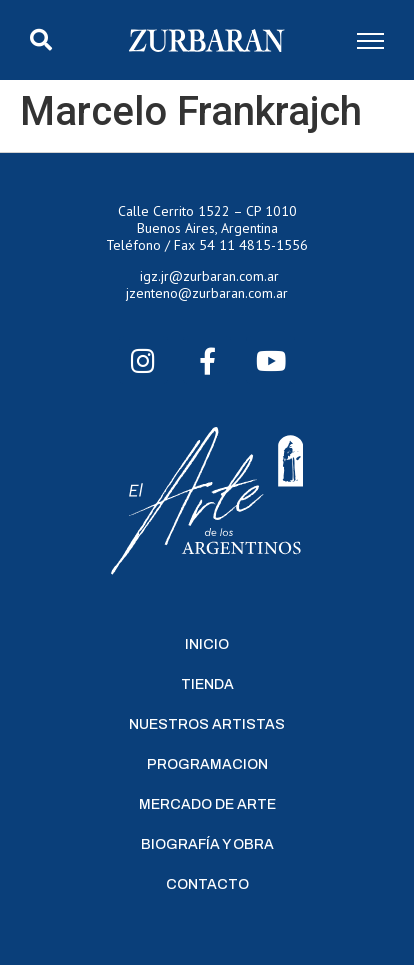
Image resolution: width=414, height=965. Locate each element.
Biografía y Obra (207, 844)
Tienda (207, 684)
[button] (41, 40)
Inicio (207, 644)
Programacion (207, 764)
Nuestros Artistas (207, 724)
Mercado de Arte (207, 804)
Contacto (207, 884)
